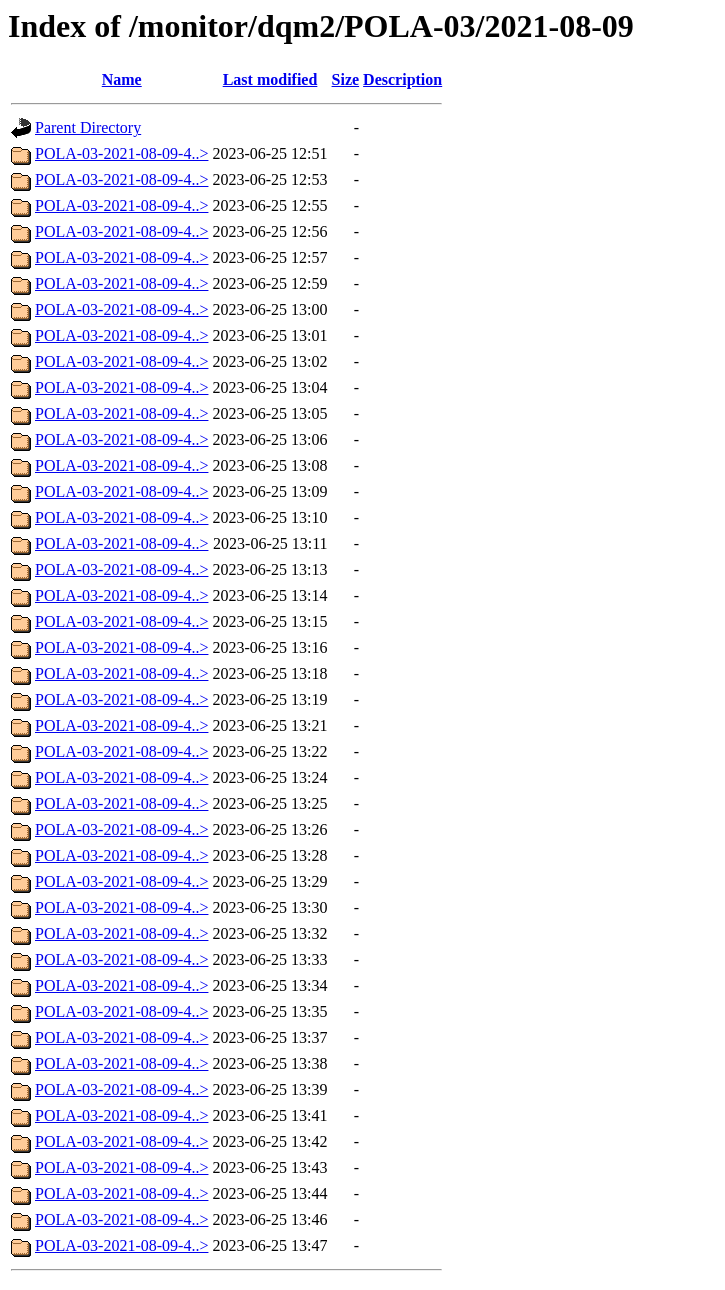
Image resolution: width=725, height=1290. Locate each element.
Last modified (270, 79)
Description (402, 79)
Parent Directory (88, 127)
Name (122, 79)
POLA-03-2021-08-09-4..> (121, 153)
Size (346, 79)
